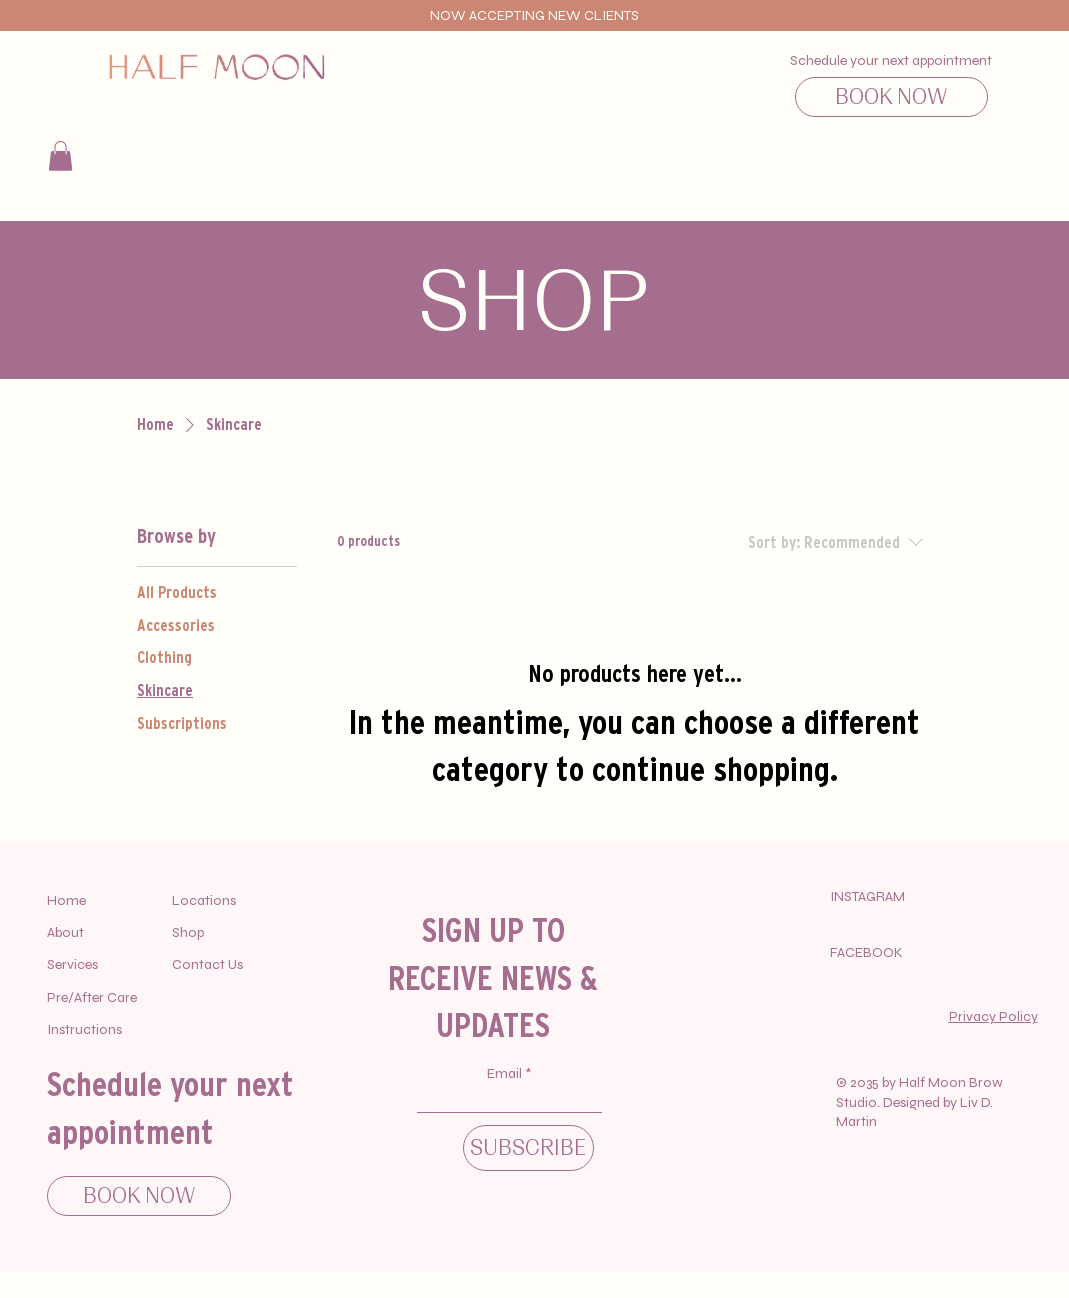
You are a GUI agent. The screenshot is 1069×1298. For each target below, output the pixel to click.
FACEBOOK (866, 952)
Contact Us (207, 964)
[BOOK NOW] (891, 97)
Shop (188, 932)
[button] (60, 156)
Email (506, 1074)
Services (72, 964)
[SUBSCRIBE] (528, 1148)
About (65, 932)
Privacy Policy (993, 1016)
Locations (204, 900)
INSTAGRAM (867, 896)
